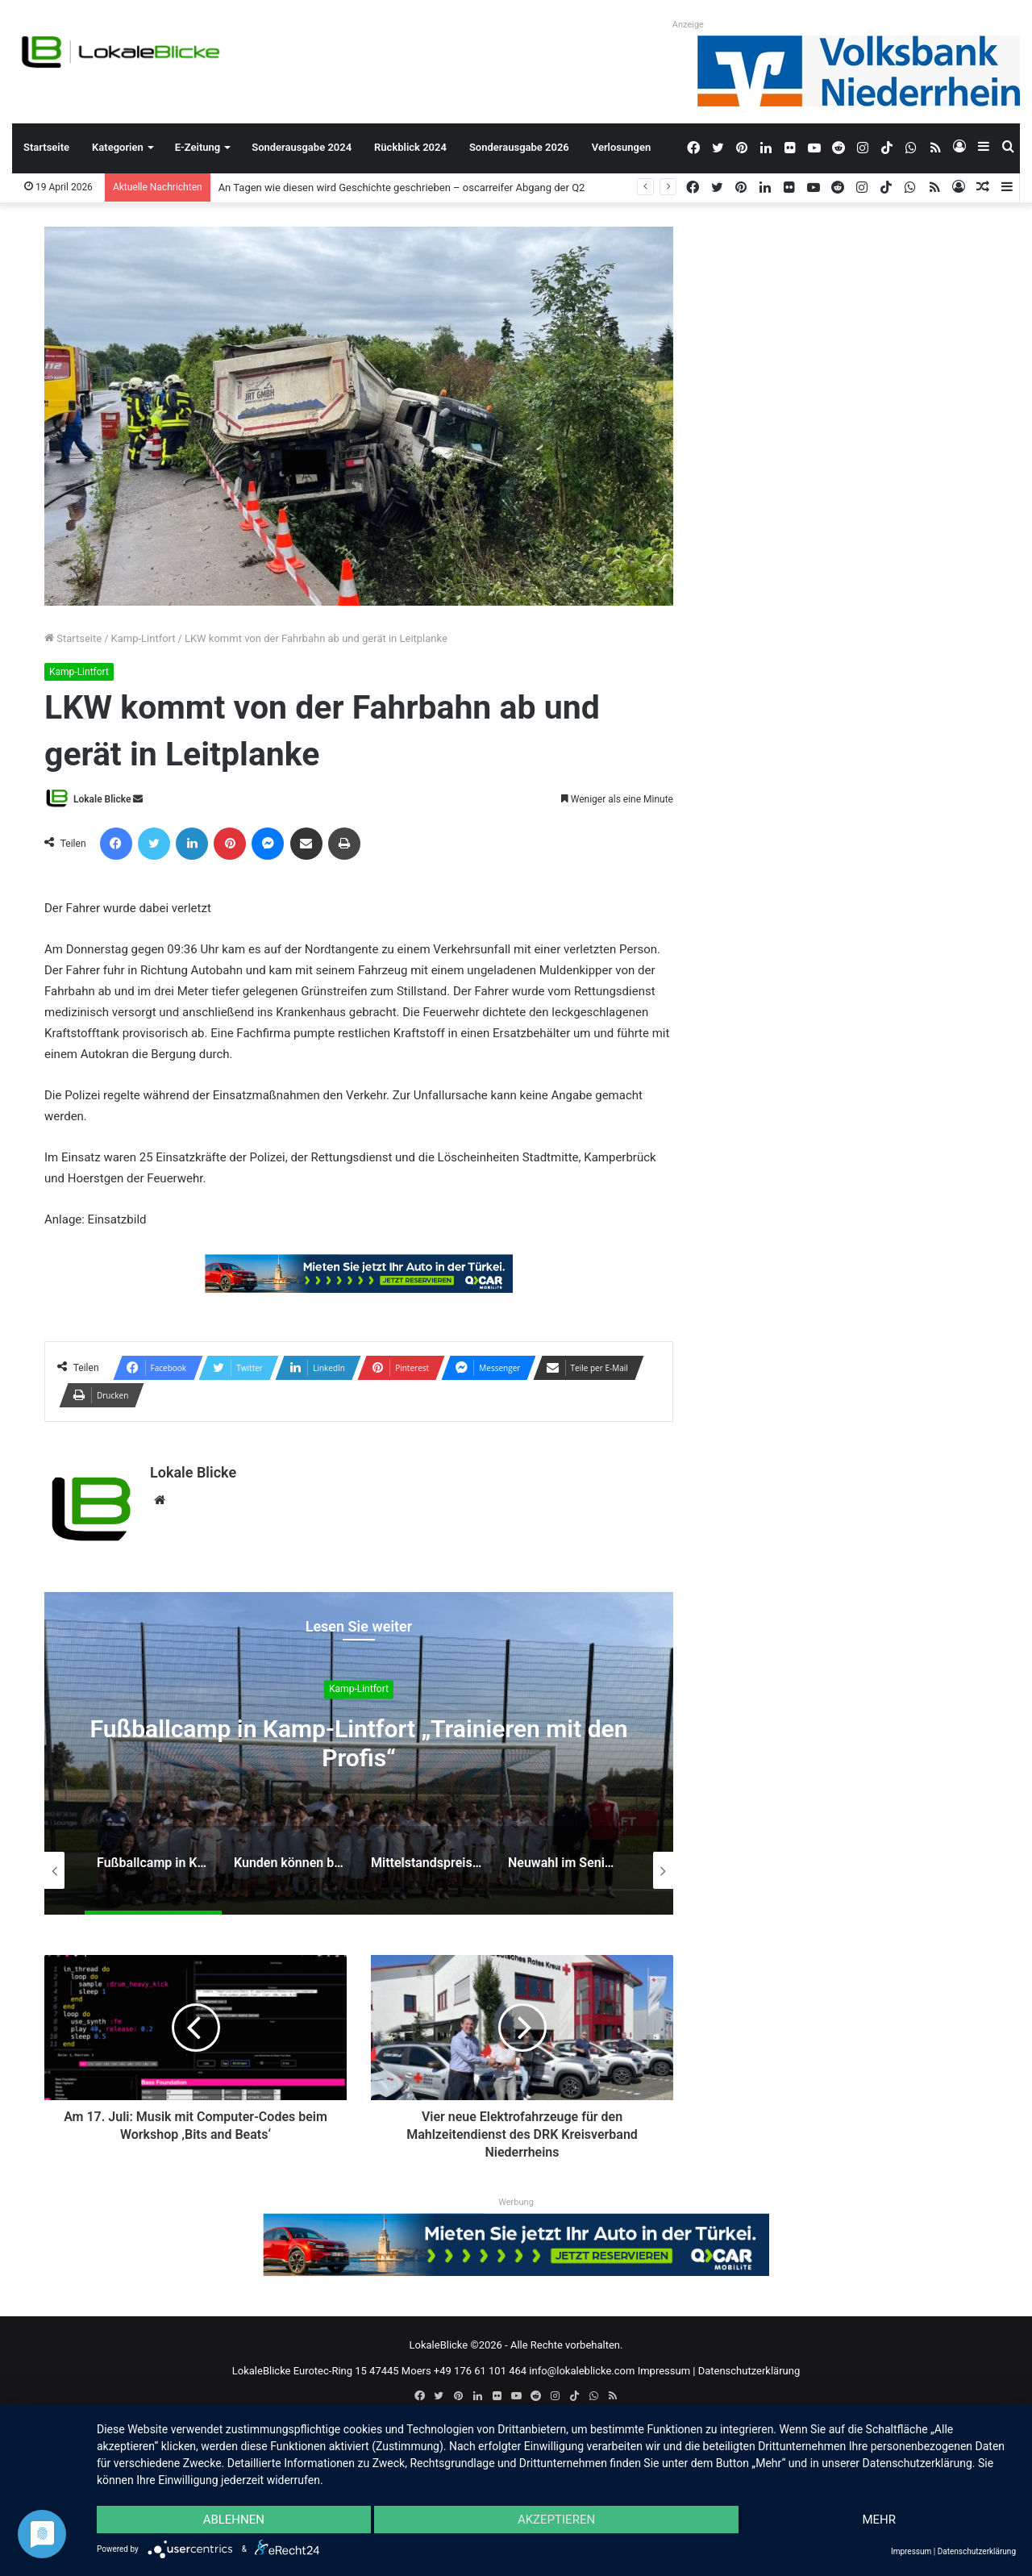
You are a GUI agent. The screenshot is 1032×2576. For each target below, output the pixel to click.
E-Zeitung (197, 147)
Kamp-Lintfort (143, 638)
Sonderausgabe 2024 (302, 147)
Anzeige (688, 24)
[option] (358, 1753)
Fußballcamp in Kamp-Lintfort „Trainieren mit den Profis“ (359, 1743)
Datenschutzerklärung (749, 2371)
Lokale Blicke (102, 799)
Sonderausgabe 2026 (519, 147)
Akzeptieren (556, 2519)
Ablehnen (233, 2519)
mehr (879, 2519)
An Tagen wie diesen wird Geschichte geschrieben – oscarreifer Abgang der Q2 (401, 187)
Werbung (516, 2202)
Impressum (664, 2371)
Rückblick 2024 (410, 147)
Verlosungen (621, 147)
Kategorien (118, 147)
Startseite (46, 147)
